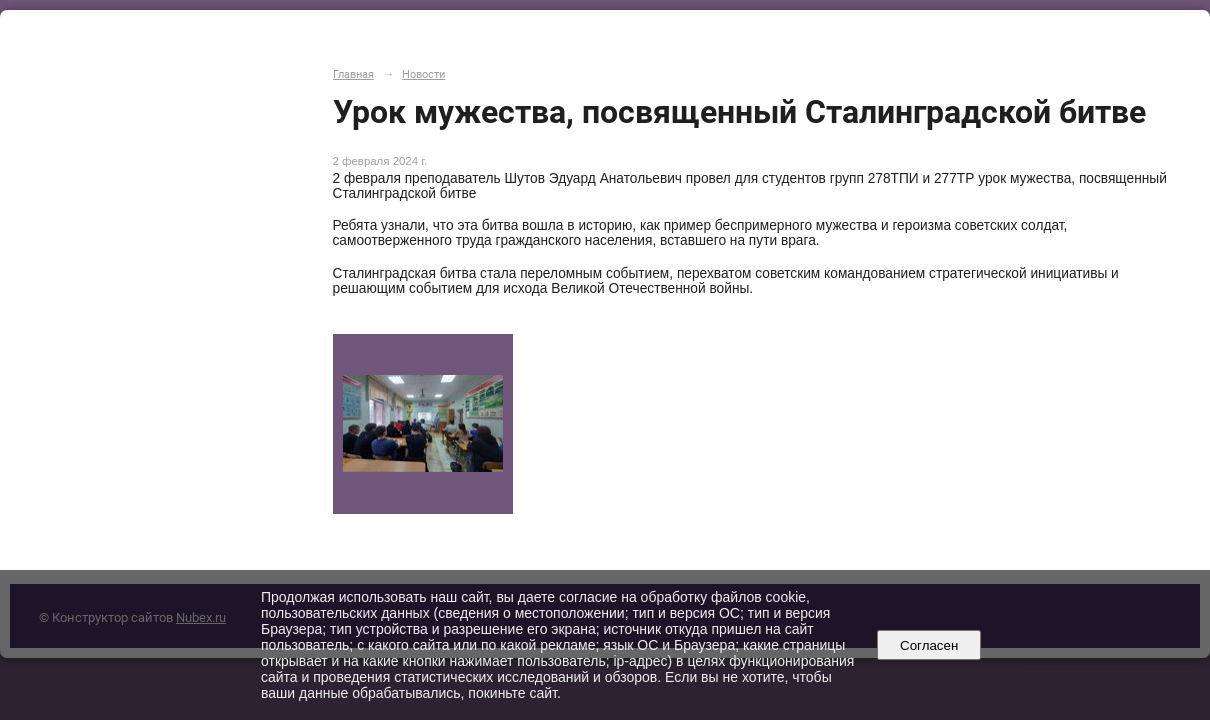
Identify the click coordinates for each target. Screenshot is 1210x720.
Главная (353, 74)
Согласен (929, 645)
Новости (423, 74)
